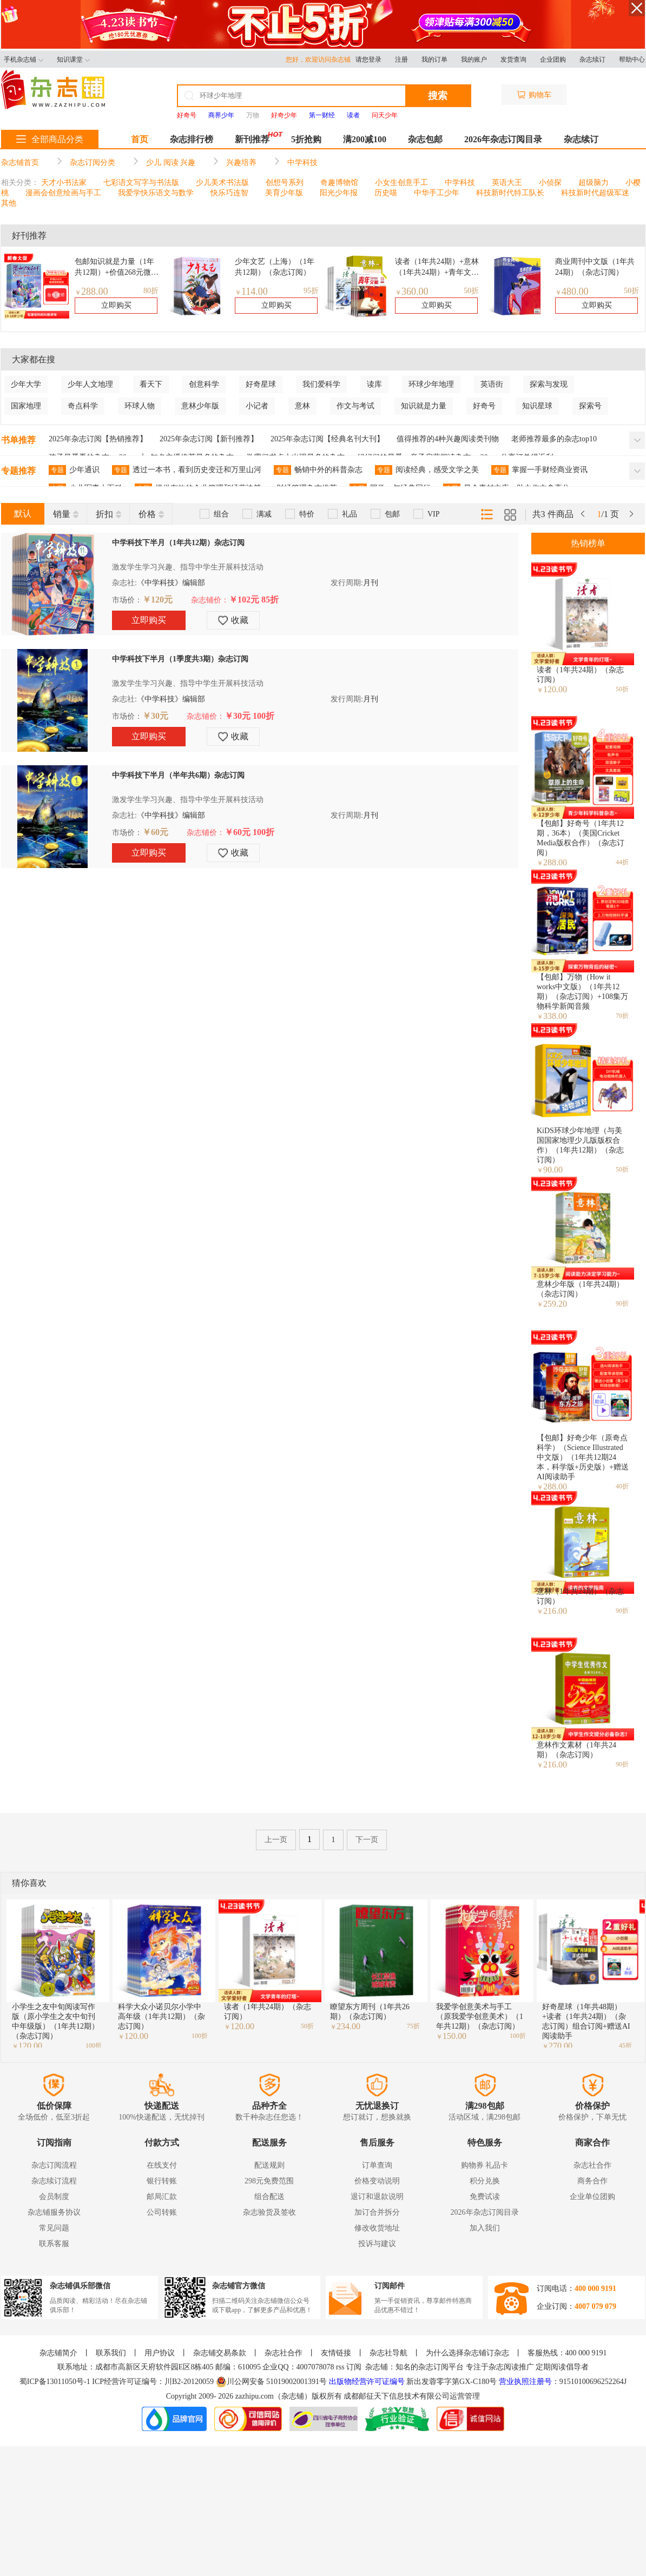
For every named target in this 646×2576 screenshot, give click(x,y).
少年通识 (74, 470)
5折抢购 (306, 139)
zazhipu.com (254, 2396)
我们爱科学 (321, 384)
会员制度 (54, 2197)
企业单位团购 (592, 2197)
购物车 (534, 95)
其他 (8, 203)
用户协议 (159, 2353)
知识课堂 (73, 59)
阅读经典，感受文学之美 (427, 470)
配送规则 (269, 2165)
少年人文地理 (90, 384)
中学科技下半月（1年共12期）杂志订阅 (178, 543)
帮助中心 (632, 59)
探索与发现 (549, 384)
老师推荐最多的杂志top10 (554, 439)
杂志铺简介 (58, 2353)
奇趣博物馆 (339, 182)
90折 (622, 1303)
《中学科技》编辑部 (171, 583)
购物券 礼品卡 (485, 2165)
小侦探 (550, 182)
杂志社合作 (592, 2165)
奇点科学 (83, 406)
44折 (622, 862)
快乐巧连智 (229, 193)
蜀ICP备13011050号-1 (55, 2382)
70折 (622, 1015)
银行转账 (162, 2181)
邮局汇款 (162, 2197)
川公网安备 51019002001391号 (271, 2381)
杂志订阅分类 (92, 162)
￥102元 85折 (254, 599)
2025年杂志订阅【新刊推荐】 (209, 439)
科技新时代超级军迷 (595, 193)
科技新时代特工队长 (510, 193)
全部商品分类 (49, 139)
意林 (302, 406)
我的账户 (474, 59)
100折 (93, 2045)
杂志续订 (592, 59)
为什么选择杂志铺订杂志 (467, 2353)
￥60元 (155, 832)
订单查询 (377, 2165)
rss (340, 2367)
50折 (471, 291)
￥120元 (157, 599)
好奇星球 (261, 384)
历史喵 (385, 193)
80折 (151, 291)
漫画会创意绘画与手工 (63, 193)
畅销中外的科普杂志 (318, 470)
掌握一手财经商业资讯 (539, 470)
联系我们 (111, 2353)
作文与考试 (355, 406)
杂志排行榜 (191, 139)
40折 (622, 1486)
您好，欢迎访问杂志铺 (320, 59)
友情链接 (336, 2353)
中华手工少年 (436, 193)
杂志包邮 (425, 139)
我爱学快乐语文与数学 (156, 193)
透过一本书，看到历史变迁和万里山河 (186, 470)
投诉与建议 (377, 2244)
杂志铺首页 (20, 162)
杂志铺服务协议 (54, 2212)
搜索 (437, 95)
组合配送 (269, 2197)
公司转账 (162, 2212)
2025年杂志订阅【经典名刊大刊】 (327, 439)
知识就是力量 (423, 406)
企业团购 (553, 59)
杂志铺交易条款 (219, 2353)
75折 (413, 2026)
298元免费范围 (269, 2181)
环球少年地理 (431, 384)
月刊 (370, 583)
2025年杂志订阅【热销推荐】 (98, 439)
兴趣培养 (241, 162)
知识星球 (537, 406)
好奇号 (484, 406)
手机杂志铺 (23, 59)
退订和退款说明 (377, 2197)
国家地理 (26, 406)
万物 (252, 115)
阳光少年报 (339, 193)
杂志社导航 (388, 2353)
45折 (625, 2045)
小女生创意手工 (401, 182)
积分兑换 (485, 2181)
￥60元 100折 (249, 832)
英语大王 (507, 182)
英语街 (491, 384)
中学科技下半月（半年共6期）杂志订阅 (178, 775)
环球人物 (139, 406)
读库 (374, 384)
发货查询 (513, 59)
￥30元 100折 (249, 715)
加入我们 (485, 2228)
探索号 (590, 406)
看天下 (151, 384)
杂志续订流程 (54, 2181)
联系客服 (54, 2244)
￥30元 (155, 715)
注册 (401, 59)
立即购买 (116, 305)
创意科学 (204, 384)
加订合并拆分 (377, 2212)
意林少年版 (200, 406)
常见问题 (54, 2228)
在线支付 (162, 2165)
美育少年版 (284, 193)
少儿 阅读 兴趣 (170, 162)
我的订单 (434, 59)
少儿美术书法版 (222, 182)
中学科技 (302, 162)
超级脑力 (593, 182)
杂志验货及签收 (269, 2212)
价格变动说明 (377, 2181)
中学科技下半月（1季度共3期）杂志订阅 (180, 659)
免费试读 (485, 2197)
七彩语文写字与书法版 (141, 182)
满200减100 (364, 139)
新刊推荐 (252, 139)
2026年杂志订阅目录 (503, 139)
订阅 (353, 2367)
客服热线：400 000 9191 (567, 2353)
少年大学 (26, 384)
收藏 (233, 620)
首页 (139, 139)
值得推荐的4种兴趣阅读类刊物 (448, 439)
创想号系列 (285, 182)
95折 (311, 291)
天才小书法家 (64, 182)
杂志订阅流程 (54, 2165)
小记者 (257, 406)
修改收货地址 (377, 2228)
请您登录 (368, 59)
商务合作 (592, 2181)
